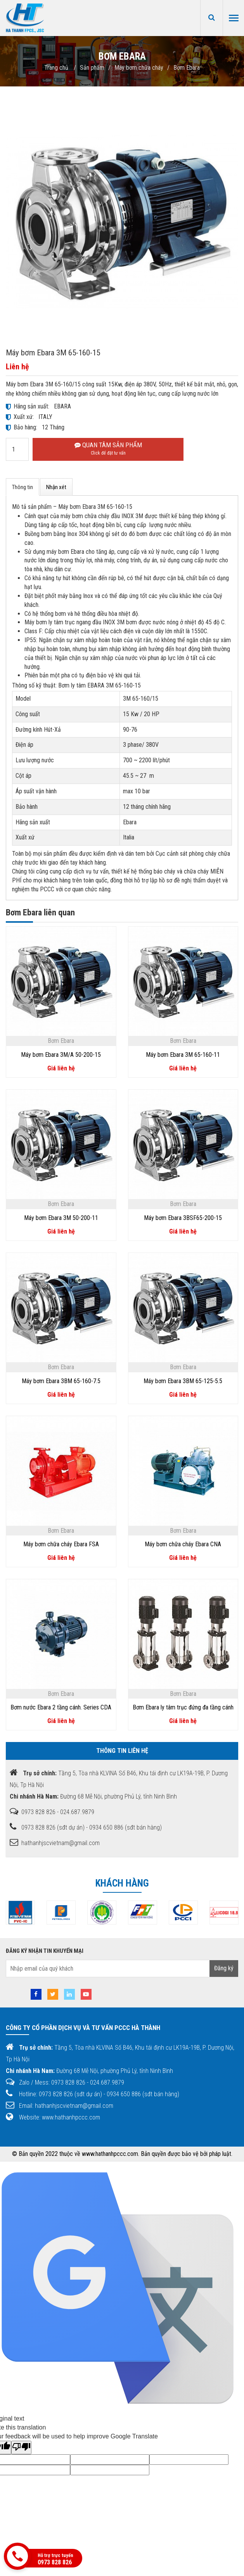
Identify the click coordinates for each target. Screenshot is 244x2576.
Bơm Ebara (186, 67)
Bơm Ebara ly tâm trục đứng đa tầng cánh (183, 1707)
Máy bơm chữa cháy (138, 67)
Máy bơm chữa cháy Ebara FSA (61, 1544)
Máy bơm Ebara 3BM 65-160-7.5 (61, 1381)
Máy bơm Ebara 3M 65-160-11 (183, 1054)
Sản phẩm (92, 67)
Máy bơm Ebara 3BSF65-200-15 (183, 1218)
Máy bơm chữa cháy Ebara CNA (183, 1544)
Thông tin (22, 487)
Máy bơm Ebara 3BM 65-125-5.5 (183, 1381)
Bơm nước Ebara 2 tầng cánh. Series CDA (60, 1707)
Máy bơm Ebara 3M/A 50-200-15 (61, 1054)
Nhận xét (56, 487)
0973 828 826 (55, 2562)
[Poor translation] (21, 2447)
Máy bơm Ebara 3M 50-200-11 (61, 1218)
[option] (60, 1913)
